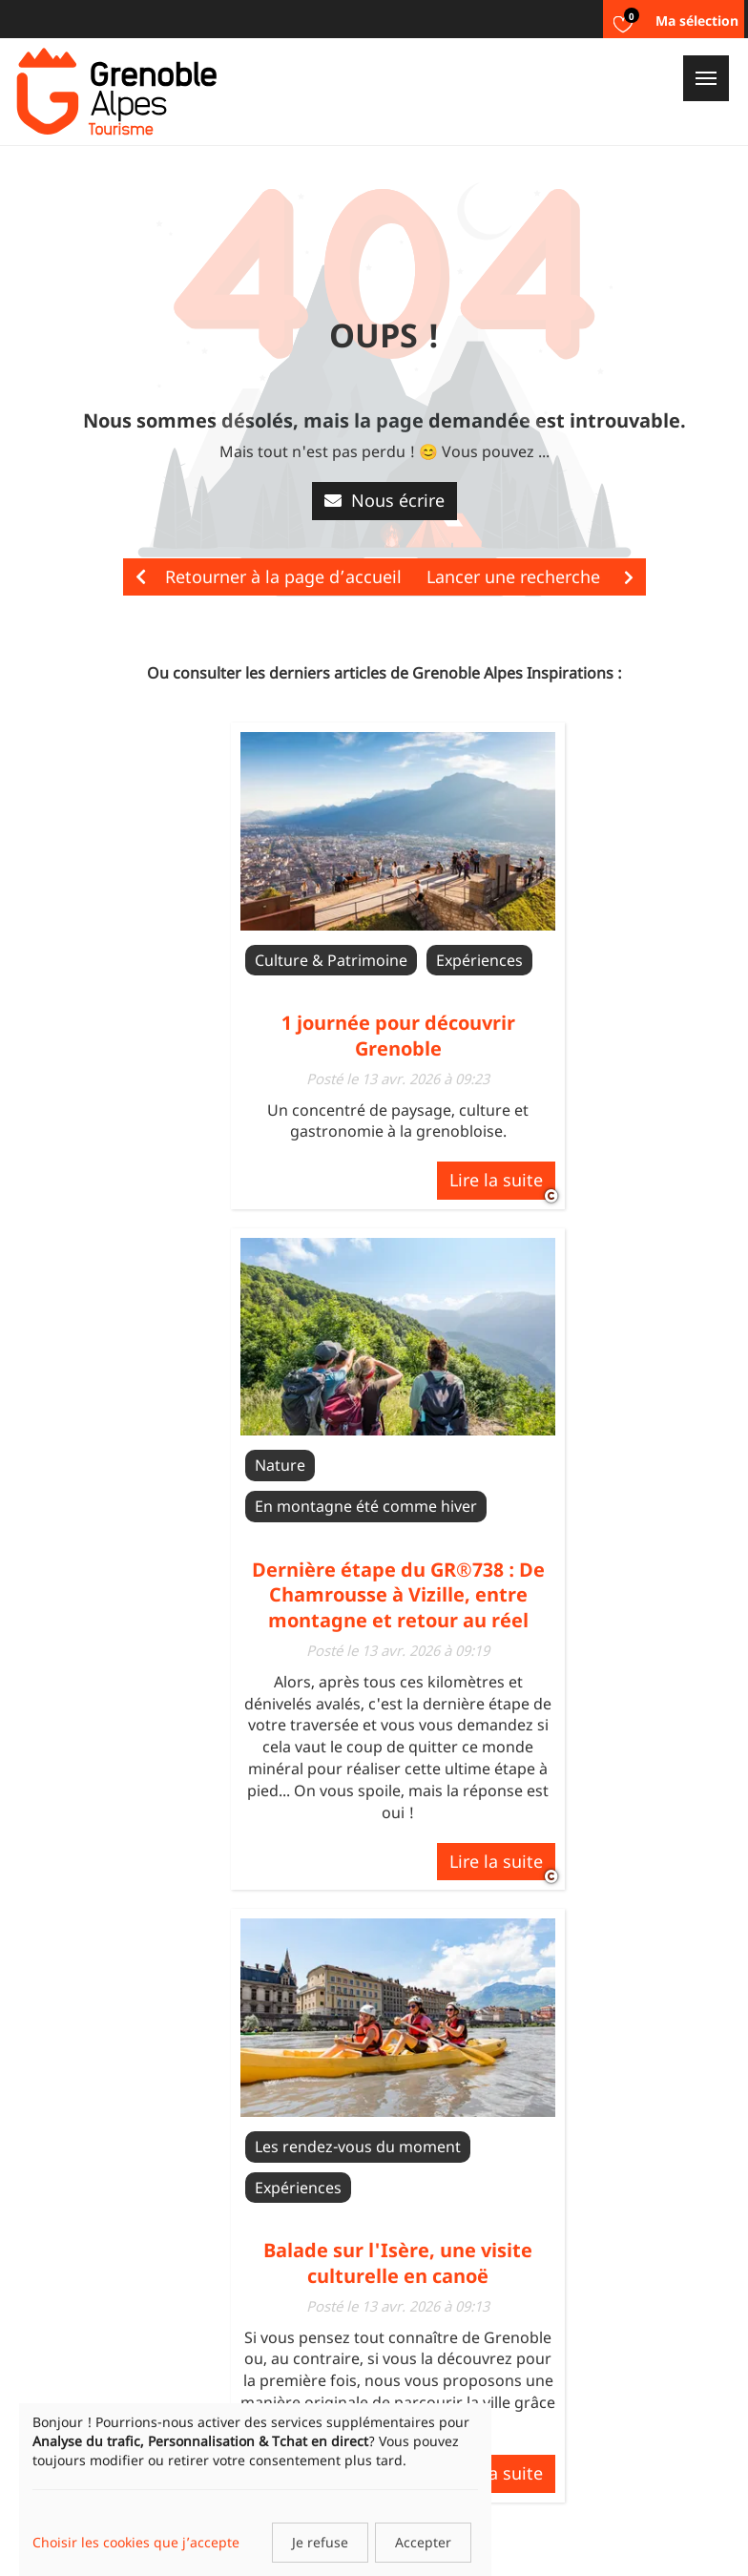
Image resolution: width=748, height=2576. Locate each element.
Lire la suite (496, 1179)
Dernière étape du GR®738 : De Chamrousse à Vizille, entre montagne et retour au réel (398, 1595)
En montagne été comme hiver (366, 1506)
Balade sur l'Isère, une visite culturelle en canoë (397, 2262)
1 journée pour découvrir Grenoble (398, 1035)
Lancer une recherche (530, 576)
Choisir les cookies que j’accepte (135, 2542)
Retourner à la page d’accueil (268, 576)
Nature (280, 1465)
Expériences (479, 960)
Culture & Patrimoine (331, 960)
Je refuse (320, 2542)
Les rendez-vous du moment (358, 2146)
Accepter (423, 2542)
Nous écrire (384, 500)
